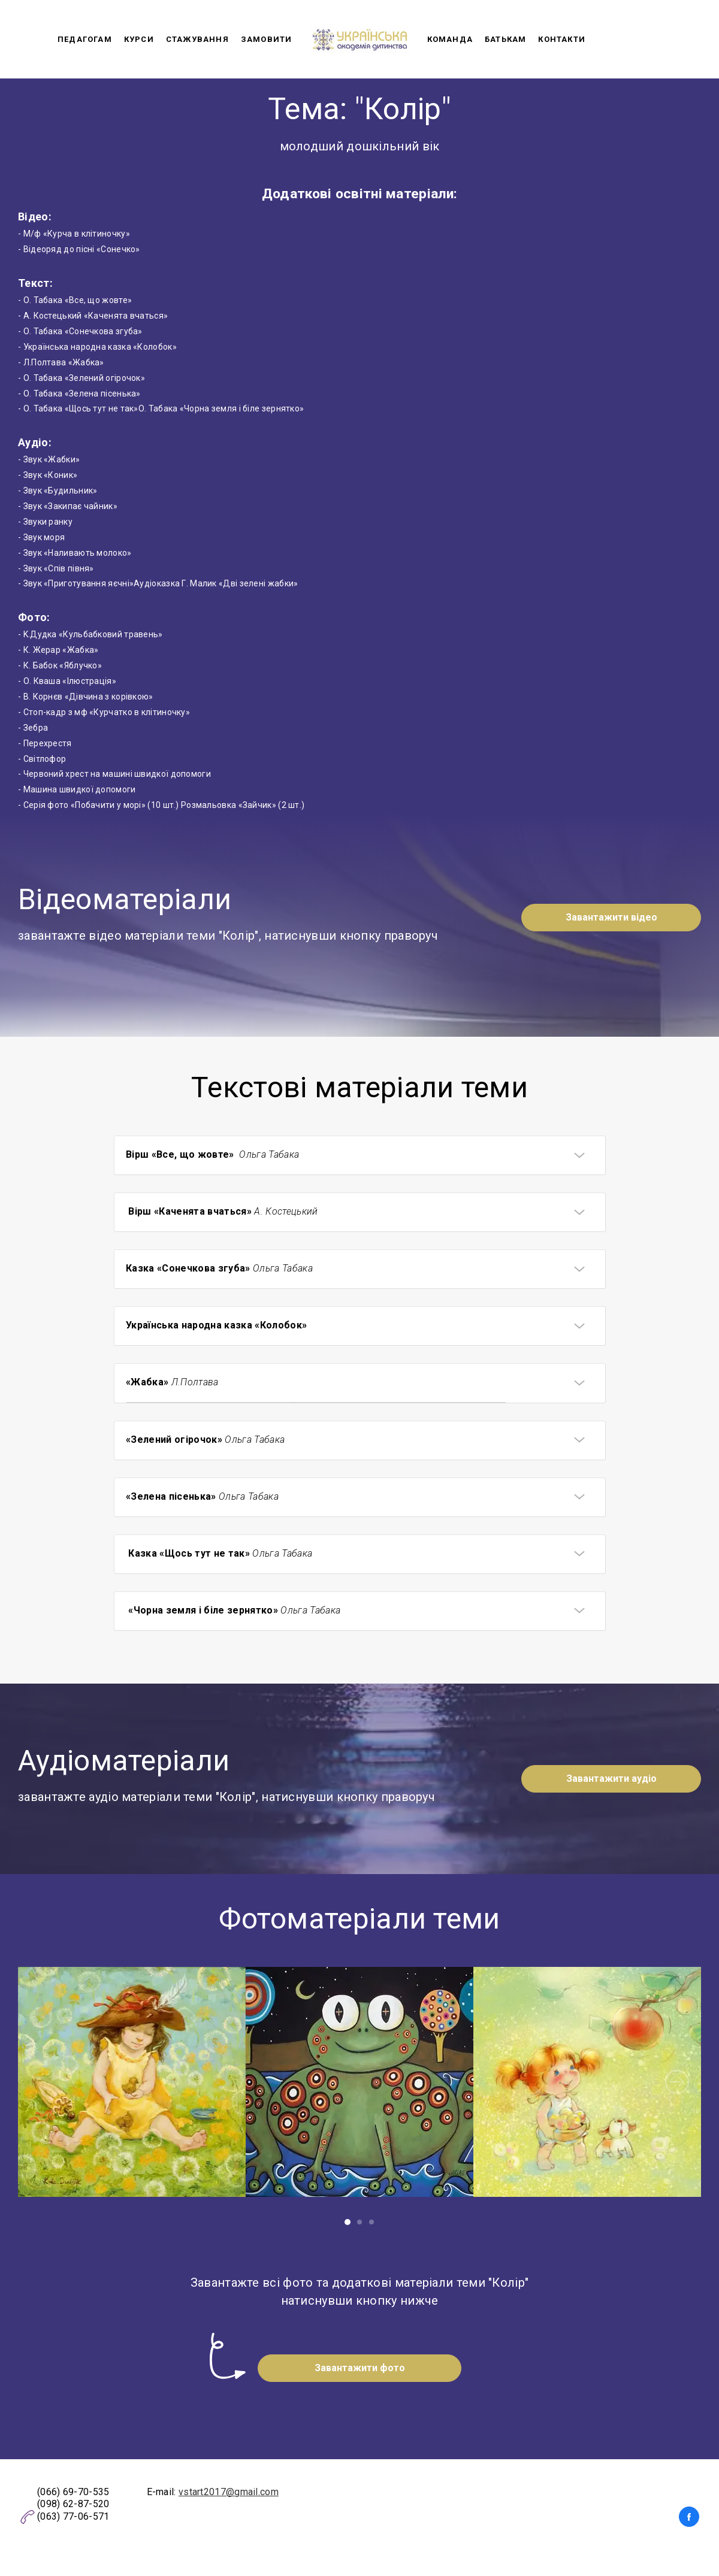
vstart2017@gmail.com (229, 2492)
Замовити (266, 39)
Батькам (505, 39)
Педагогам (85, 39)
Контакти (561, 39)
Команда (450, 39)
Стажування (197, 39)
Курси (139, 39)
